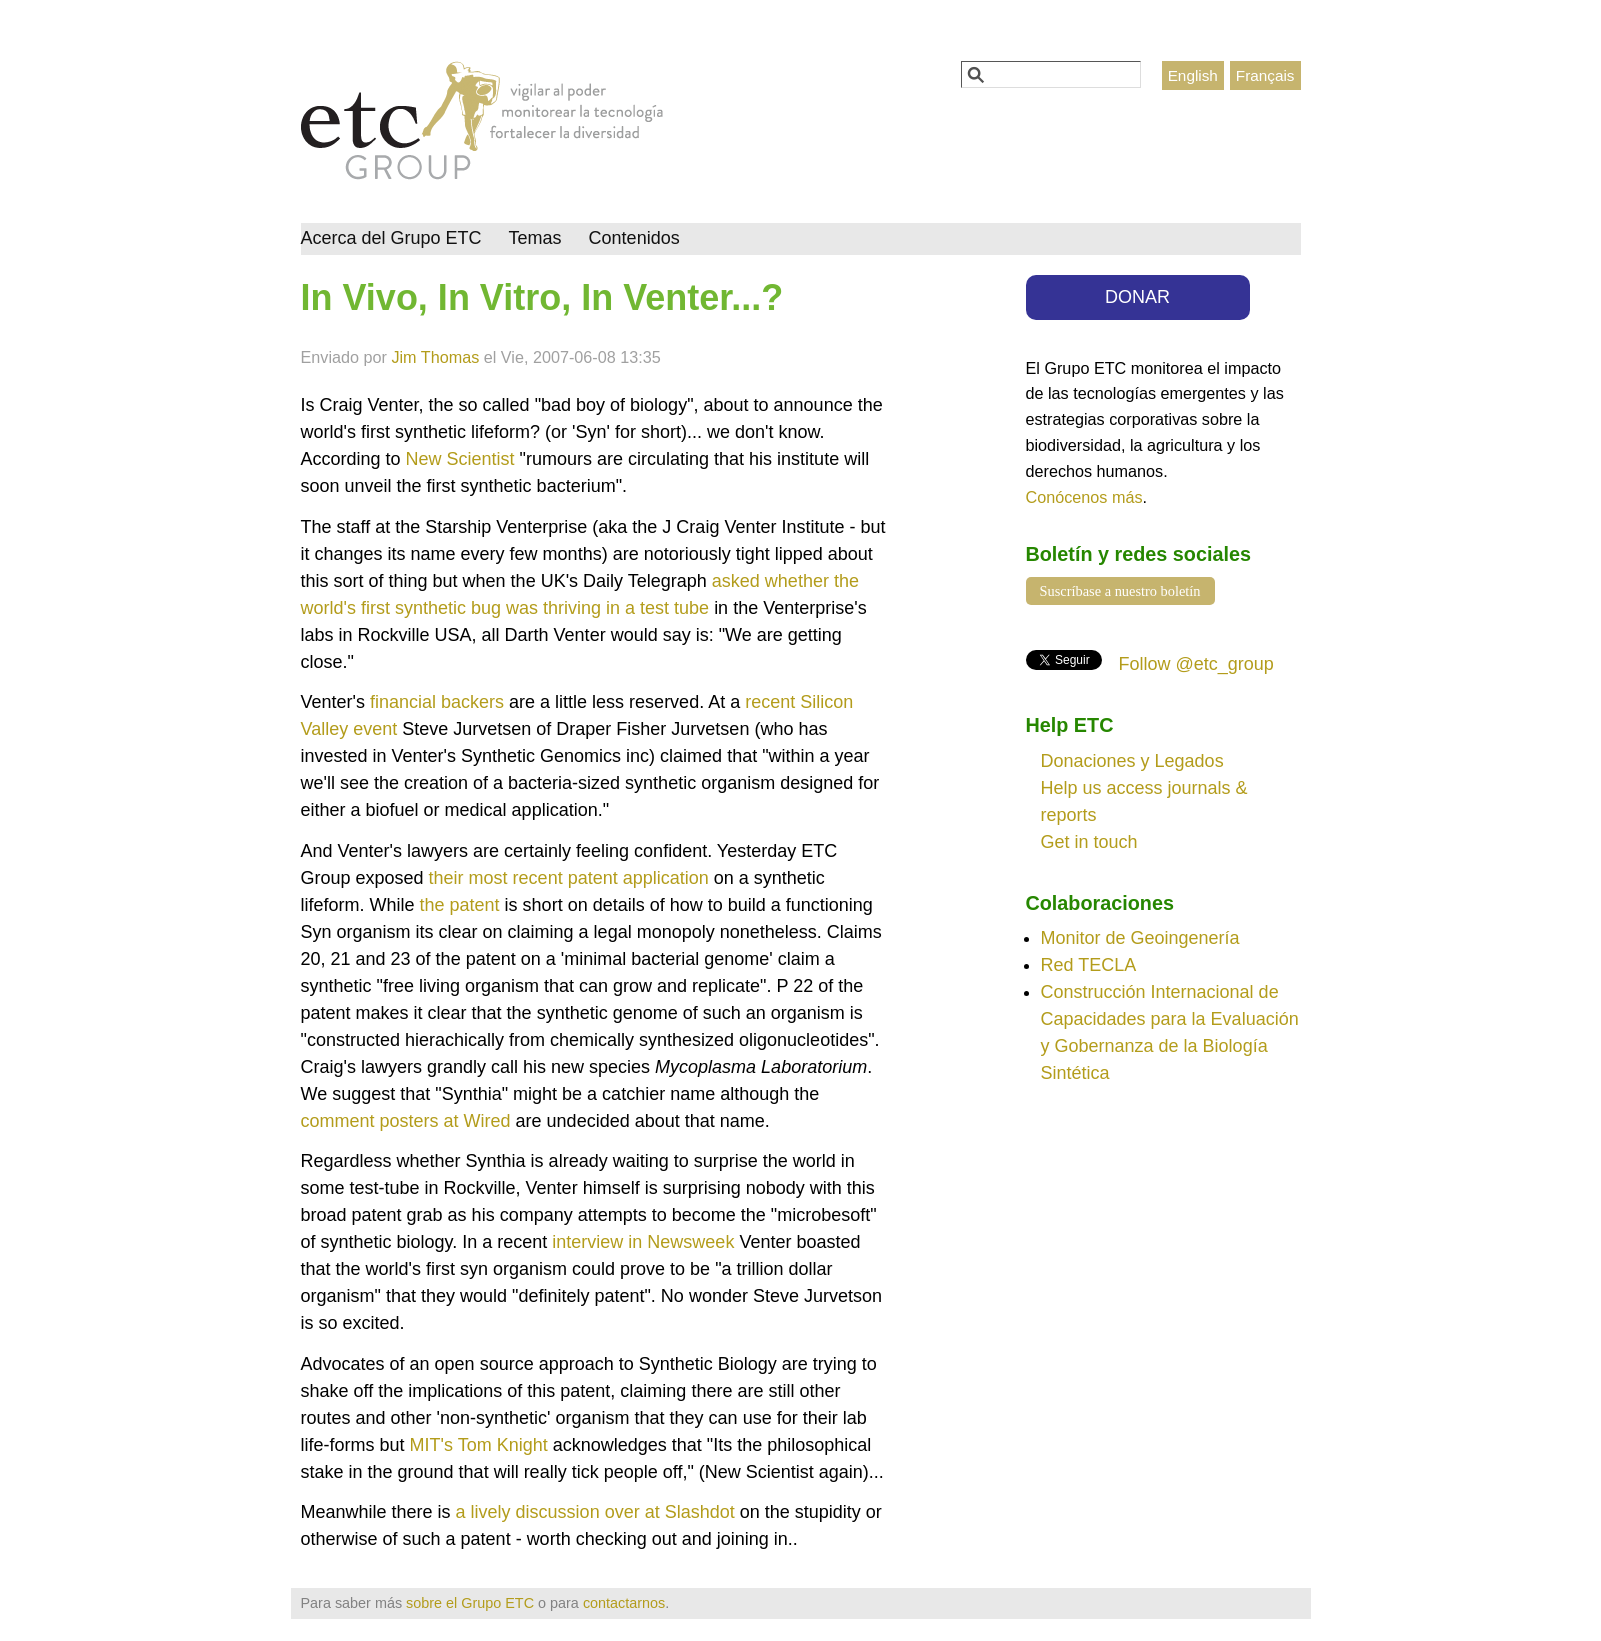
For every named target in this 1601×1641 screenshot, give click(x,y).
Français (1265, 75)
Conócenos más (1084, 497)
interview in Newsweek (643, 1242)
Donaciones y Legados (1132, 761)
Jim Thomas (435, 357)
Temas (535, 238)
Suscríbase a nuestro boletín (1120, 591)
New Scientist (460, 459)
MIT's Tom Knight (481, 1445)
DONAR (1137, 297)
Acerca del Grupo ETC (391, 238)
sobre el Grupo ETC (470, 1603)
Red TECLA (1089, 965)
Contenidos (634, 238)
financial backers (437, 702)
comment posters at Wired (408, 1121)
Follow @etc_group (1196, 664)
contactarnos (624, 1603)
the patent (460, 905)
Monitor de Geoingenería (1140, 938)
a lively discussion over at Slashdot (595, 1512)
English (1193, 75)
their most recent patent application (571, 878)
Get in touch (1089, 842)
